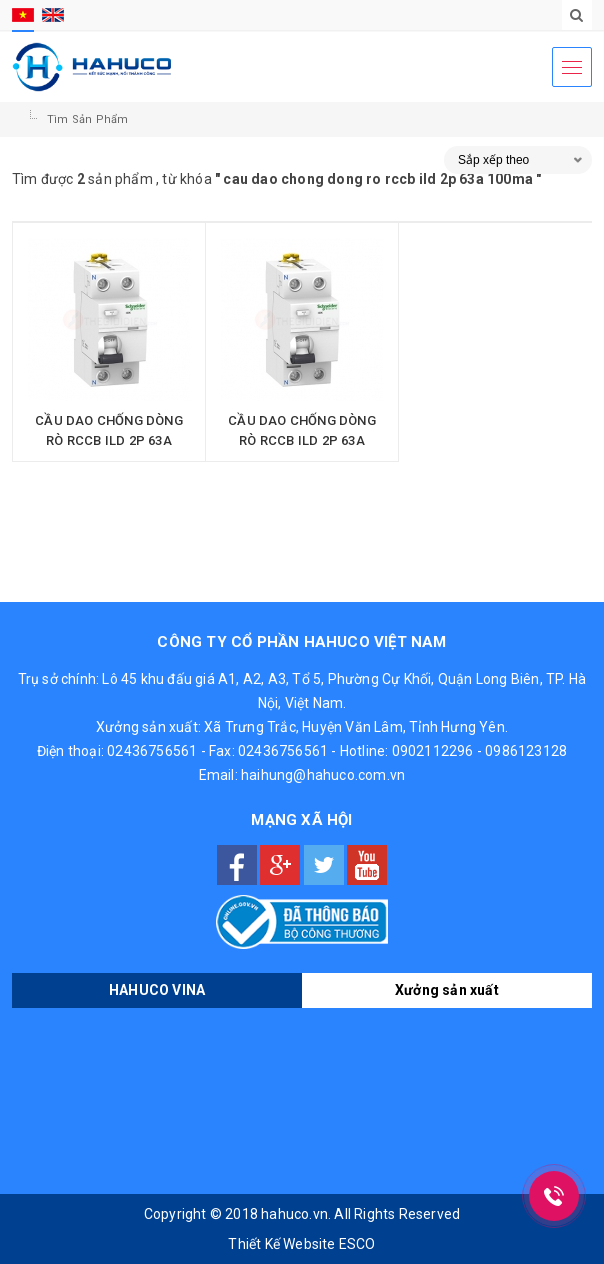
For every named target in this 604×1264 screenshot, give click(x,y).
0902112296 (433, 751)
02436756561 (152, 751)
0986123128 (526, 751)
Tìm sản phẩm (87, 119)
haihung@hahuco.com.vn (323, 775)
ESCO (357, 1244)
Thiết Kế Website (281, 1244)
